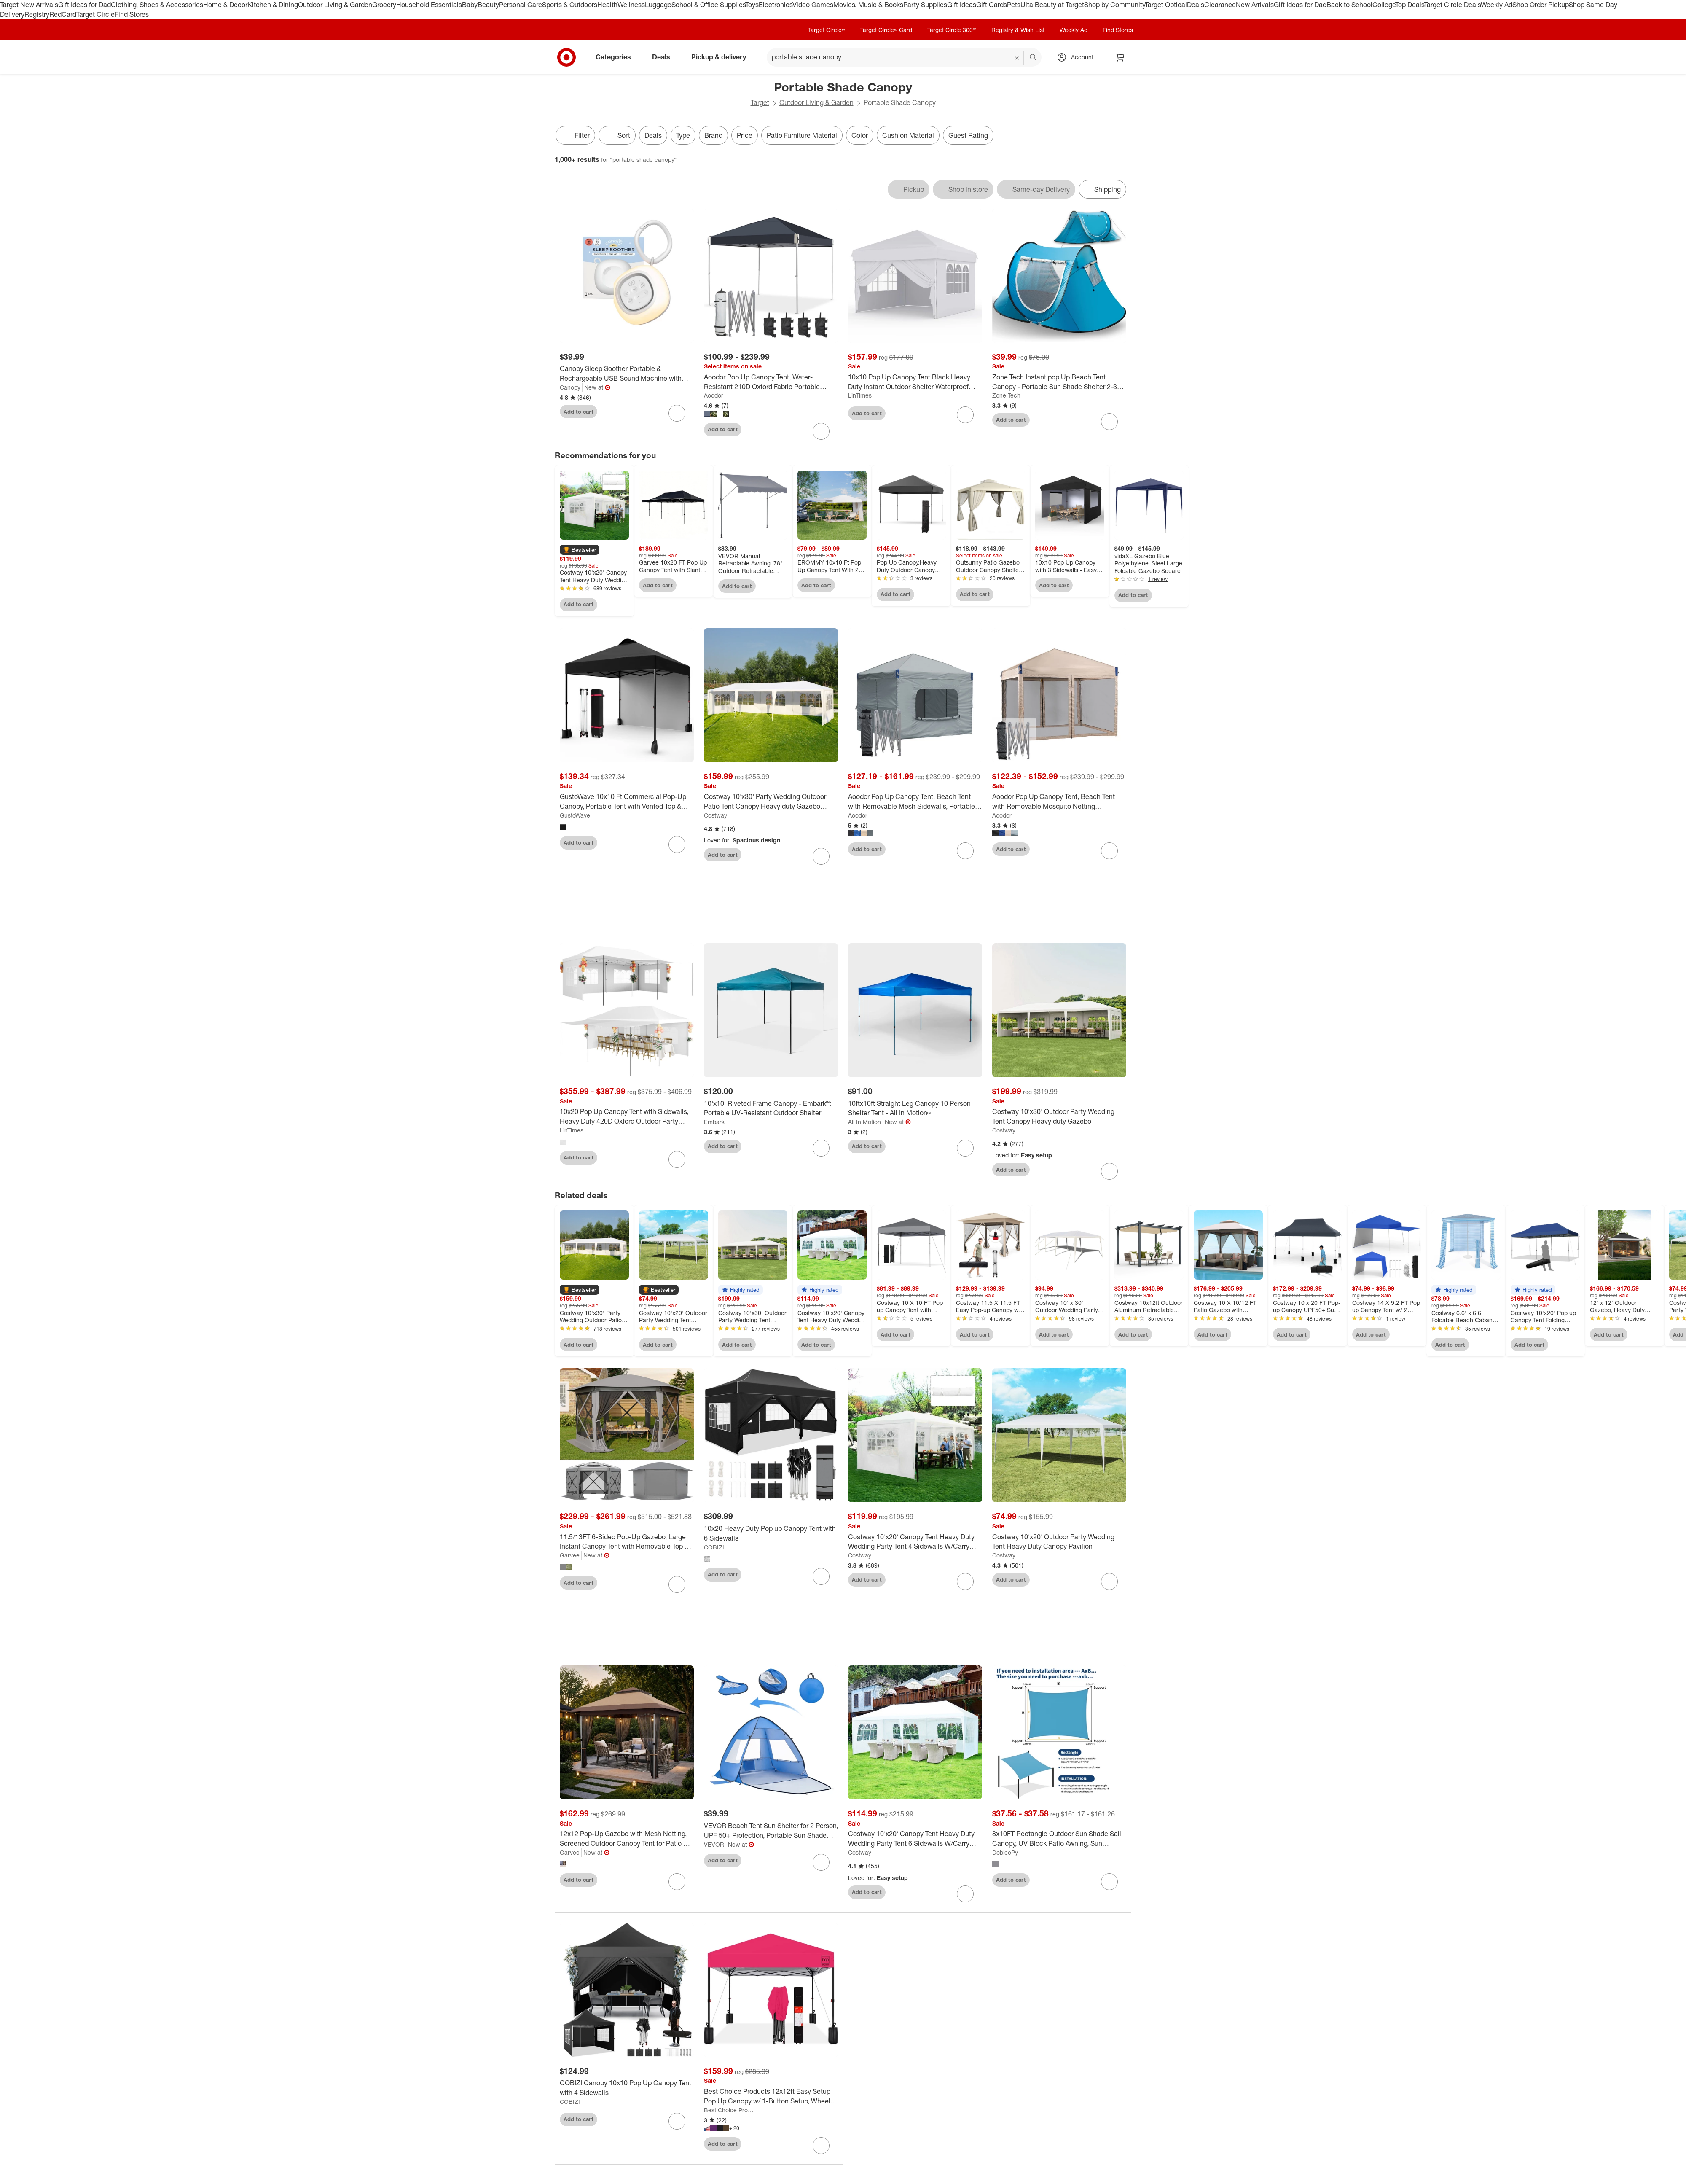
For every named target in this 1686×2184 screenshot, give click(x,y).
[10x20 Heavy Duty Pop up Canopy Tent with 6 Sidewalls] (771, 1537)
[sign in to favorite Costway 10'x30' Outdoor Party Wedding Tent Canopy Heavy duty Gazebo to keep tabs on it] (1109, 1175)
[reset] (1017, 58)
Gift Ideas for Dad (84, 4)
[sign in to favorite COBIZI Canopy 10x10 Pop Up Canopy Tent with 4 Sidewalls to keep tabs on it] (676, 2124)
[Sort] (617, 135)
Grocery (384, 4)
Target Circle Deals (1452, 4)
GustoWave (575, 815)
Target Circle (95, 14)
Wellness (631, 4)
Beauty (488, 4)
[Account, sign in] (1078, 57)
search (1034, 58)
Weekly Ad (1496, 4)
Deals (1195, 4)
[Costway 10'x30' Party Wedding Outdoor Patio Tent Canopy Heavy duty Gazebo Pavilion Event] (771, 801)
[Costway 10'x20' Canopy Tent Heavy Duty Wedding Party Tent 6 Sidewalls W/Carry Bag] (915, 1842)
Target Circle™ (826, 29)
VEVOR (714, 1847)
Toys (752, 4)
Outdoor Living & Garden (335, 4)
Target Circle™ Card (886, 29)
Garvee (570, 1559)
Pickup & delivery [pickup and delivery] (722, 57)
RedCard (62, 14)
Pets (1013, 4)
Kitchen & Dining (272, 4)
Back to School (1349, 4)
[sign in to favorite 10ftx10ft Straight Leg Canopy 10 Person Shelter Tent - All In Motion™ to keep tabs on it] (965, 1151)
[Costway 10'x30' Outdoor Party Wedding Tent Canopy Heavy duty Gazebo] (1059, 1120)
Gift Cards (991, 4)
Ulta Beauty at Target (1052, 4)
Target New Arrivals (29, 4)
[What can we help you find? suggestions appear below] (904, 57)
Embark (714, 1125)
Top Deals (1409, 4)
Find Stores (132, 14)
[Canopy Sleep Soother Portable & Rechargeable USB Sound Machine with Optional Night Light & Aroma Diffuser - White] (627, 373)
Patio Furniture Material (802, 135)
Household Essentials (429, 4)
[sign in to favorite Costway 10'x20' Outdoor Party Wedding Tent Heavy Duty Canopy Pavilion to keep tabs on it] (1109, 1584)
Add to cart (578, 411)
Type (683, 135)
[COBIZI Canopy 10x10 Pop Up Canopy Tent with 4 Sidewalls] (627, 2091)
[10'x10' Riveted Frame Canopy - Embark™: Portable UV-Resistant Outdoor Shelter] (771, 1112)
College (1383, 4)
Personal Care (520, 4)
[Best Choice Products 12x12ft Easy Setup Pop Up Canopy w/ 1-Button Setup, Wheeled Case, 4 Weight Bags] (771, 2099)
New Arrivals (1255, 4)
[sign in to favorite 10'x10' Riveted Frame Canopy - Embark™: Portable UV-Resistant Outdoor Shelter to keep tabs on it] (821, 1151)
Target (760, 102)
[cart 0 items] (1120, 57)
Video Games (812, 4)
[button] (579, 550)
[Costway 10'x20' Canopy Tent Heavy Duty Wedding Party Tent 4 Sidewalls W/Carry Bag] (915, 1545)
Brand (713, 135)
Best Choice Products (730, 2113)
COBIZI (714, 1550)
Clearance (1220, 4)
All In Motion (864, 1125)
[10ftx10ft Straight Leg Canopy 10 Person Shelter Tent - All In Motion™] (915, 1112)
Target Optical (1166, 4)
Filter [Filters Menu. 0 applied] (575, 135)
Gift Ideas (961, 4)
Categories (617, 57)
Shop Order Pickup (1540, 4)
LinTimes (860, 395)
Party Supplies (925, 4)
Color (859, 135)
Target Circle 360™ (951, 29)
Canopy (570, 387)
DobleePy (1005, 1856)
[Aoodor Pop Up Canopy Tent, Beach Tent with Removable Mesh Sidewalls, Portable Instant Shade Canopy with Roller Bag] (915, 801)
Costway (715, 815)
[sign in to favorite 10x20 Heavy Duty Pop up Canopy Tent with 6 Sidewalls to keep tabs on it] (821, 1579)
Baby (470, 4)
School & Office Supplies (708, 4)
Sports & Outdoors (569, 4)
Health (607, 4)
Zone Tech (1006, 395)
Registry (36, 14)
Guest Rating (968, 135)
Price (744, 135)
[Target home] (566, 57)
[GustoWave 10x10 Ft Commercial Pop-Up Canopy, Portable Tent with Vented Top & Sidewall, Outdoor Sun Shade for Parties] (627, 801)
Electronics (775, 4)
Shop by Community (1114, 4)
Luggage (658, 4)
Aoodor (713, 395)
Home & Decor (225, 4)
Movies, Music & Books (868, 4)
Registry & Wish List (1017, 29)
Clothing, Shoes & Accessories (157, 4)
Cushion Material (908, 135)
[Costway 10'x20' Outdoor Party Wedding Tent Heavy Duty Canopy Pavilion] (1059, 1545)
